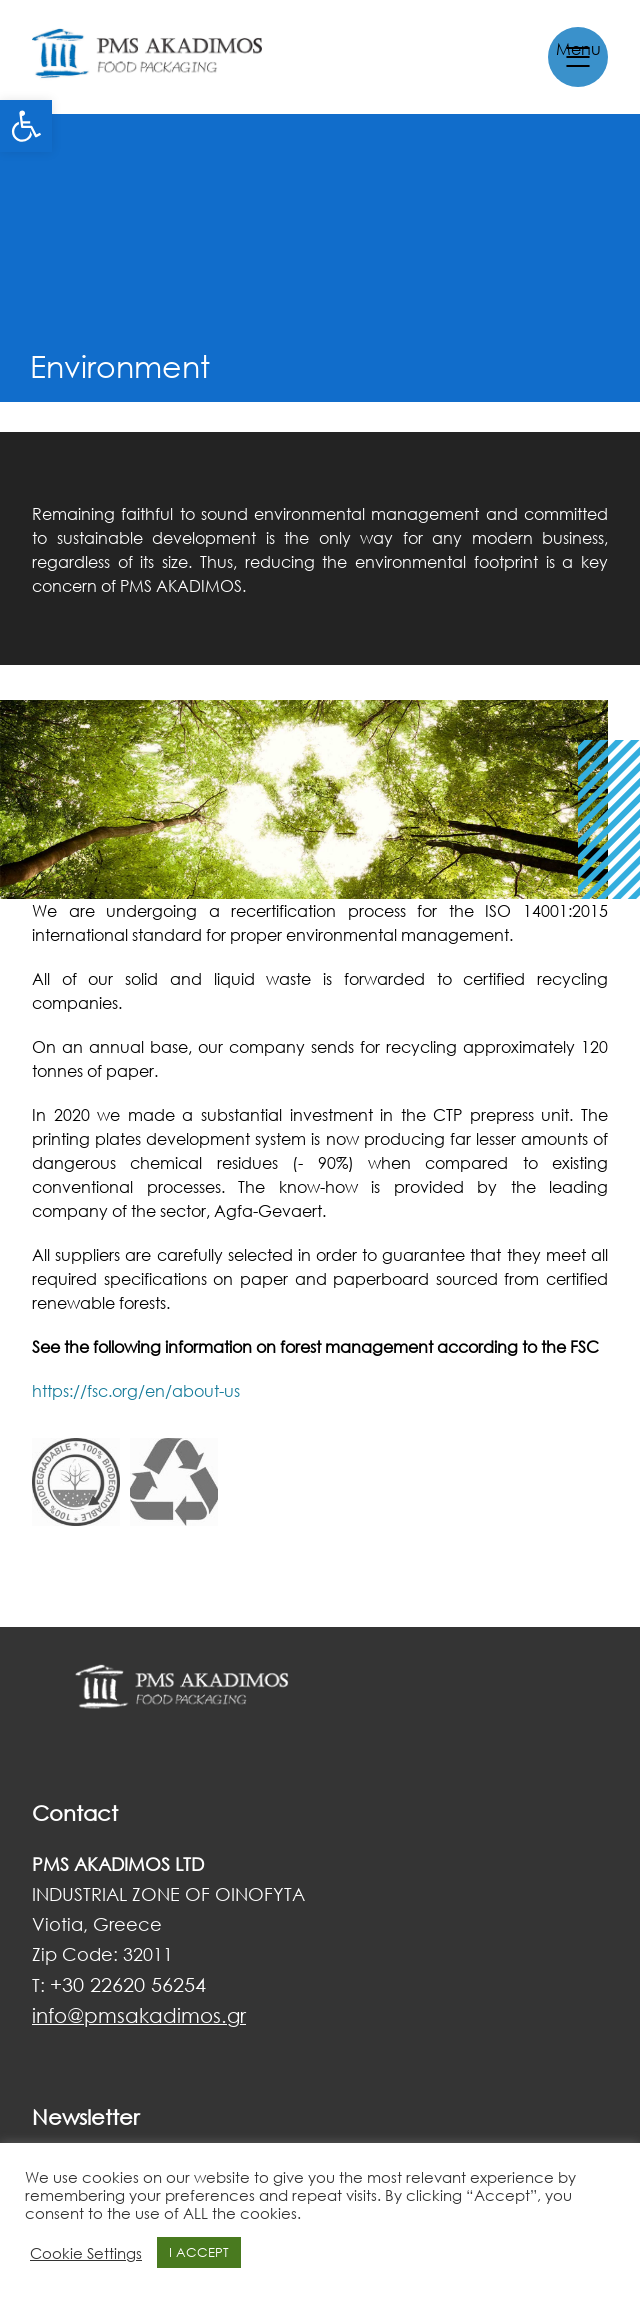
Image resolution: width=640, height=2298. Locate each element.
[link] (26, 126)
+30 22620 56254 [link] (128, 1984)
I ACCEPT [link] (199, 2252)
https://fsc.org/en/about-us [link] (136, 1391)
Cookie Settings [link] (86, 2253)
